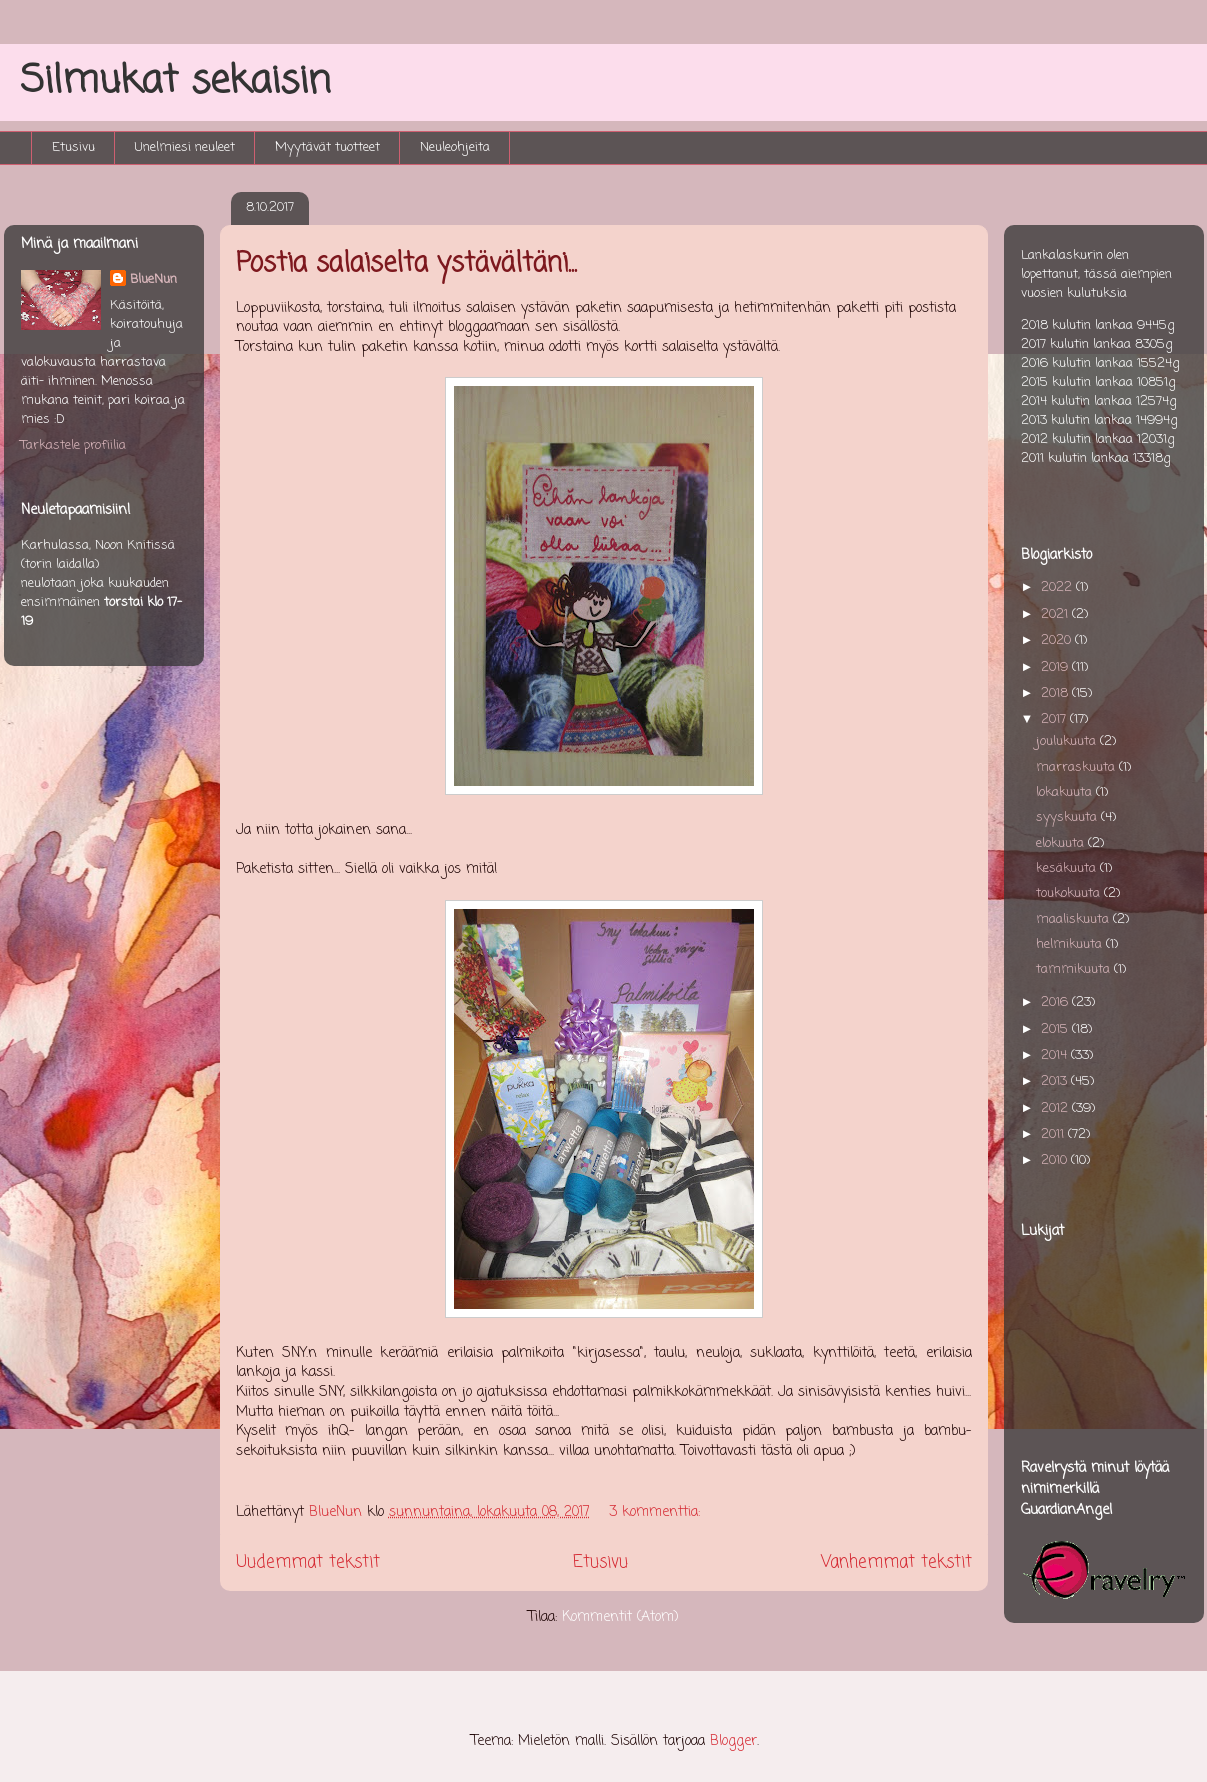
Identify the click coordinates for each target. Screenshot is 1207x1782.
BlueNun (153, 279)
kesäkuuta (1068, 868)
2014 (1056, 1055)
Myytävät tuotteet (327, 147)
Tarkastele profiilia (73, 445)
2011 (1054, 1134)
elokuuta (1062, 843)
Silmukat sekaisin (175, 81)
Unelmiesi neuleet (185, 147)
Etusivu (73, 147)
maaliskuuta (1074, 919)
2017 (1055, 719)
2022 (1058, 587)
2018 (1056, 693)
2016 (1056, 1002)
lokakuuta (1066, 792)
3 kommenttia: (657, 1512)
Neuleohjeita (455, 147)
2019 (1056, 667)
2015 (1056, 1029)
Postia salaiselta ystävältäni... (406, 264)
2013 (1056, 1081)
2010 (1056, 1160)
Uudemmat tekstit (308, 1562)
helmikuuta (1071, 944)
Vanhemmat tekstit (896, 1562)
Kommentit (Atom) (620, 1617)
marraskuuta (1077, 767)
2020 (1058, 640)
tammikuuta (1075, 969)
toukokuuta (1070, 893)
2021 (1056, 614)
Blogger (733, 1741)
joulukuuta (1068, 741)
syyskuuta (1068, 817)
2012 (1056, 1108)
